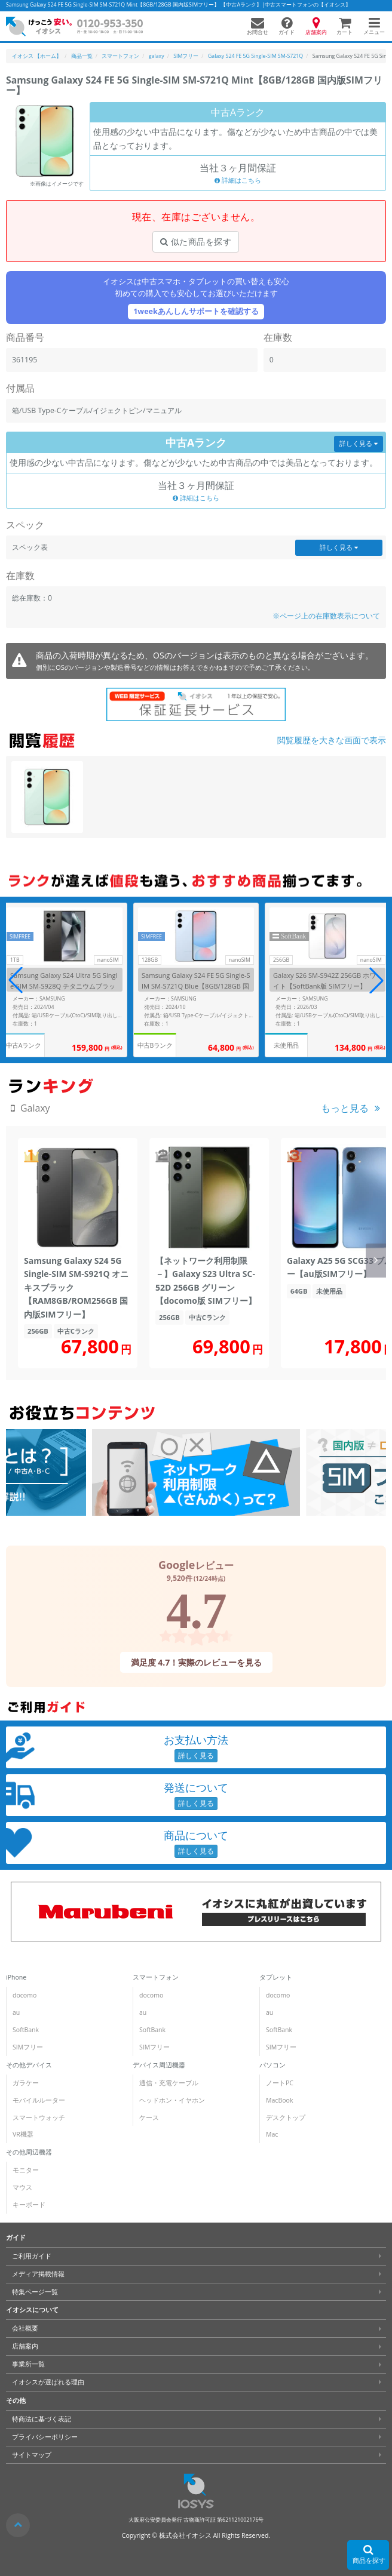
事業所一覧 (28, 2364)
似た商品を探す (195, 241)
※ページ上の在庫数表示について (326, 616)
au (16, 2012)
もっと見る (345, 1108)
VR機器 (23, 2134)
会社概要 (25, 2328)
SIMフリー (28, 2047)
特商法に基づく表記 (41, 2419)
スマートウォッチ (39, 2117)
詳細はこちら (238, 180)
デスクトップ (285, 2117)
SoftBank (26, 2030)
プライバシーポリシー (45, 2437)
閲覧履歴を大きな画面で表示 (331, 740)
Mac (272, 2134)
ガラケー (26, 2083)
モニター (26, 2170)
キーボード (29, 2204)
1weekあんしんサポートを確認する (196, 311)
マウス (22, 2187)
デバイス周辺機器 (159, 2065)
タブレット (275, 1977)
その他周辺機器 (29, 2152)
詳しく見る (358, 443)
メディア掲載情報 (38, 2274)
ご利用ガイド (31, 2256)
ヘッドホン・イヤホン (172, 2100)
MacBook (279, 2100)
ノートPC (279, 2083)
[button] (376, 980)
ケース (149, 2117)
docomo (24, 1995)
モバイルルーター (39, 2100)
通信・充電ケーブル (168, 2083)
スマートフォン (156, 1977)
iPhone (16, 1977)
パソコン (272, 2065)
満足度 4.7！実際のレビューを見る (196, 1662)
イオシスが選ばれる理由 (48, 2382)
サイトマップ (31, 2455)
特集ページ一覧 (35, 2292)
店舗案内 (25, 2346)
